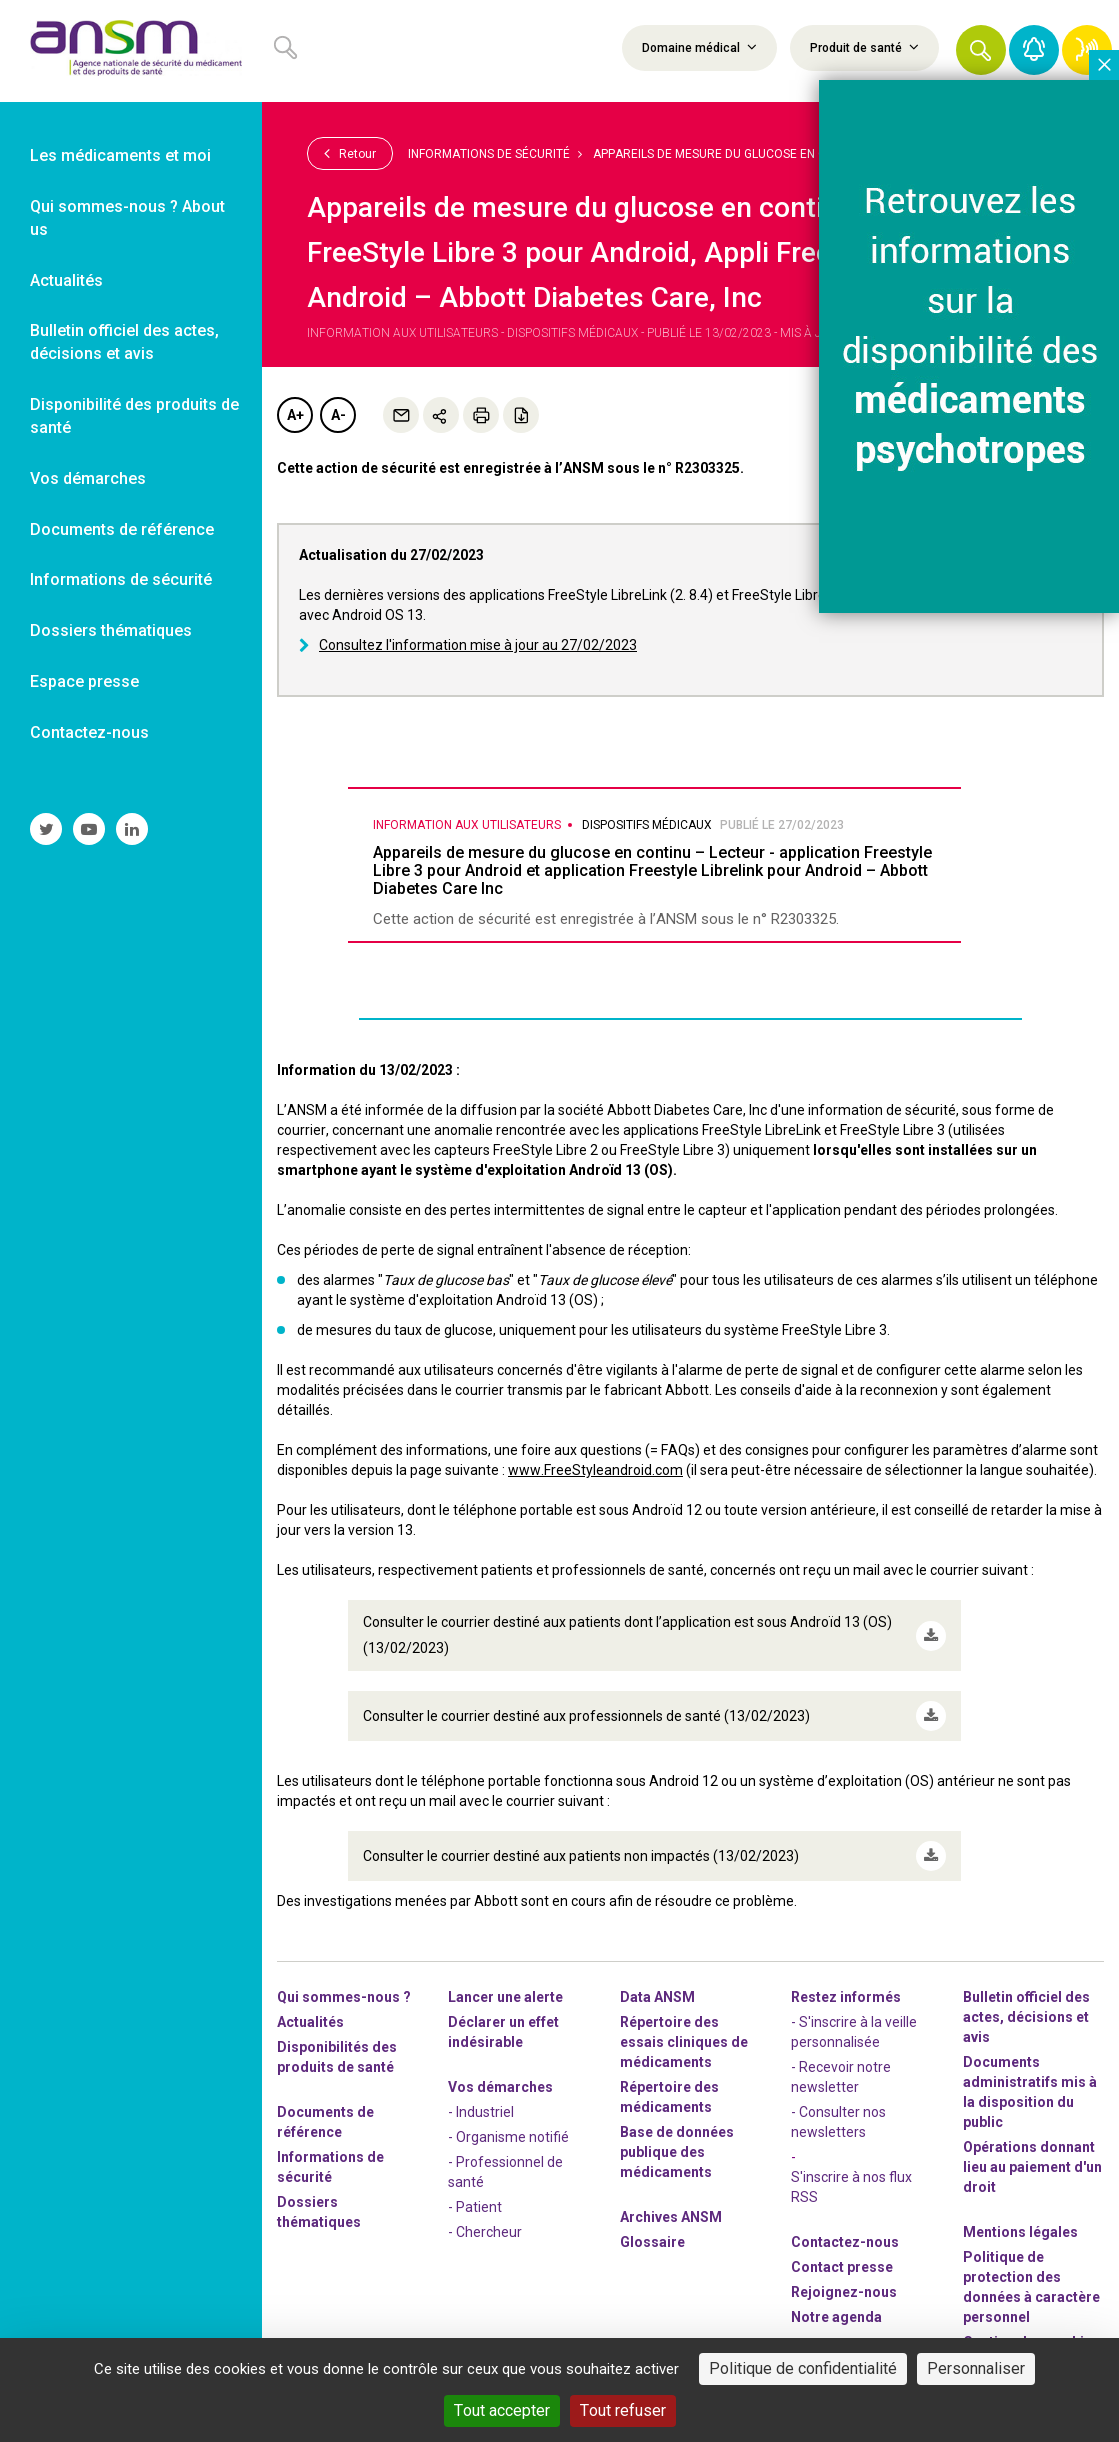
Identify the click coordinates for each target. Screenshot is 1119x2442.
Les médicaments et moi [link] (120, 155)
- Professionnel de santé (505, 2172)
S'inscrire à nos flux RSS (851, 2187)
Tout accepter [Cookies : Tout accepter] (502, 2410)
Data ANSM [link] (657, 1997)
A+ (295, 415)
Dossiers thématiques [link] (111, 630)
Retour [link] (350, 153)
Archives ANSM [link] (671, 2217)
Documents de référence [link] (122, 529)
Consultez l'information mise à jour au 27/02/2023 (478, 645)
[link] (131, 51)
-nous (844, 2292)
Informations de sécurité (489, 154)
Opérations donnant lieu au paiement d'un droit (1032, 2167)
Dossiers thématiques (319, 2212)
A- (338, 415)
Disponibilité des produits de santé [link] (134, 416)
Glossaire (652, 2242)
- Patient (475, 2207)
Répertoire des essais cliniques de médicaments (684, 2042)
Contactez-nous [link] (89, 732)
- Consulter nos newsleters (838, 2122)
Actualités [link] (66, 280)
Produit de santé (864, 47)
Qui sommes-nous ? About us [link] (127, 218)
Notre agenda (836, 2317)
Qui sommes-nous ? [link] (344, 1997)
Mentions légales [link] (1020, 2232)
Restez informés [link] (846, 1997)
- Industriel (481, 2112)
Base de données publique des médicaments (677, 2152)
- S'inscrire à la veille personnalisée (854, 2032)
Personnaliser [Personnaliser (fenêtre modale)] (976, 2368)
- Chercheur (485, 2232)
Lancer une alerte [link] (505, 1997)
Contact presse (842, 2267)
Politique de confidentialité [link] (803, 2368)
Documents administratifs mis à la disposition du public (1030, 2092)
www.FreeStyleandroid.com (595, 1470)
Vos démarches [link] (88, 478)
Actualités (310, 2022)
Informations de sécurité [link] (121, 579)
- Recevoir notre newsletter (841, 2077)
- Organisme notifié (508, 2137)
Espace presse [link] (84, 681)
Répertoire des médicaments (669, 2097)
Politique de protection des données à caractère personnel (1031, 2287)
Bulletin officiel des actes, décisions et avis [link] (124, 342)
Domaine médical (699, 47)
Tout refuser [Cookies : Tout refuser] (623, 2410)
